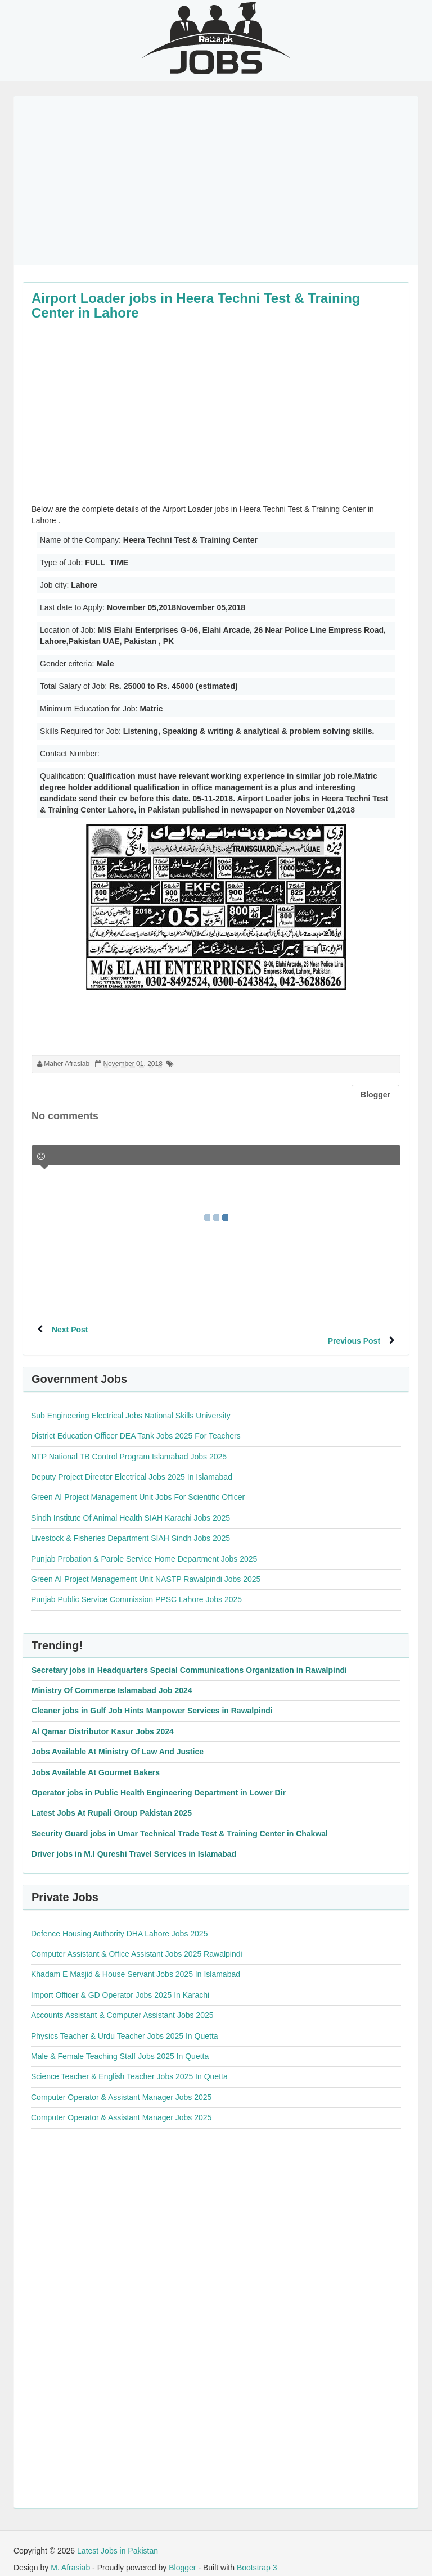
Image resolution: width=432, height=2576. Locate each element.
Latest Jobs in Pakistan (117, 2539)
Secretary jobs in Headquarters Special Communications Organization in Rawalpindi (189, 1658)
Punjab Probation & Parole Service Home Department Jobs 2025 (144, 1547)
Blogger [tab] (375, 1094)
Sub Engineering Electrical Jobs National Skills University (131, 1404)
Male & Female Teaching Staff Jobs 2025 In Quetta (120, 2044)
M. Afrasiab (70, 2556)
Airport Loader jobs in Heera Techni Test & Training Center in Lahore (196, 305)
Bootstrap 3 (257, 2556)
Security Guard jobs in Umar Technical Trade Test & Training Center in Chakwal (180, 1822)
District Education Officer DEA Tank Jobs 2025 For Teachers (136, 1424)
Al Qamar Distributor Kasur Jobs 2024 (103, 1720)
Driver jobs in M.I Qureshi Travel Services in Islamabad (134, 1842)
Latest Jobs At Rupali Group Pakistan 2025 (112, 1801)
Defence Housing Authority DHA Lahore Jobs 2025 (119, 1922)
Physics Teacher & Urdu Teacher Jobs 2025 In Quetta (124, 2024)
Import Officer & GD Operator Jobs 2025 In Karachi (120, 1983)
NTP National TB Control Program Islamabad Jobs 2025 (129, 1445)
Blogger (182, 2556)
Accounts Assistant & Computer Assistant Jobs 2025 (122, 2003)
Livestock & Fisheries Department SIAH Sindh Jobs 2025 (130, 1526)
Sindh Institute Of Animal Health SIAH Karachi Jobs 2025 (130, 1506)
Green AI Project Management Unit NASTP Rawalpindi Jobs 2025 (145, 1567)
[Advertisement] (216, 180)
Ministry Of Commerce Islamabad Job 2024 (112, 1679)
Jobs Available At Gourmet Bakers (96, 1761)
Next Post (72, 1329)
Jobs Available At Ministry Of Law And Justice (118, 1740)
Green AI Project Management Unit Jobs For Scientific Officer (138, 1485)
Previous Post (352, 1329)
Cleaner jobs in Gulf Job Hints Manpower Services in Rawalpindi (152, 1699)
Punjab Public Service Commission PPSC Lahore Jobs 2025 (136, 1588)
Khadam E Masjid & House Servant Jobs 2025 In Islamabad (135, 1962)
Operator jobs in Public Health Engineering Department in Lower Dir (159, 1781)
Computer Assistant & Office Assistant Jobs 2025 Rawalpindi (136, 1942)
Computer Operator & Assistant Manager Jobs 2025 (121, 2085)
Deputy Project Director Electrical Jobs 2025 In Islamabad (131, 1465)
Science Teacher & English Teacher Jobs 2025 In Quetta (129, 2065)
